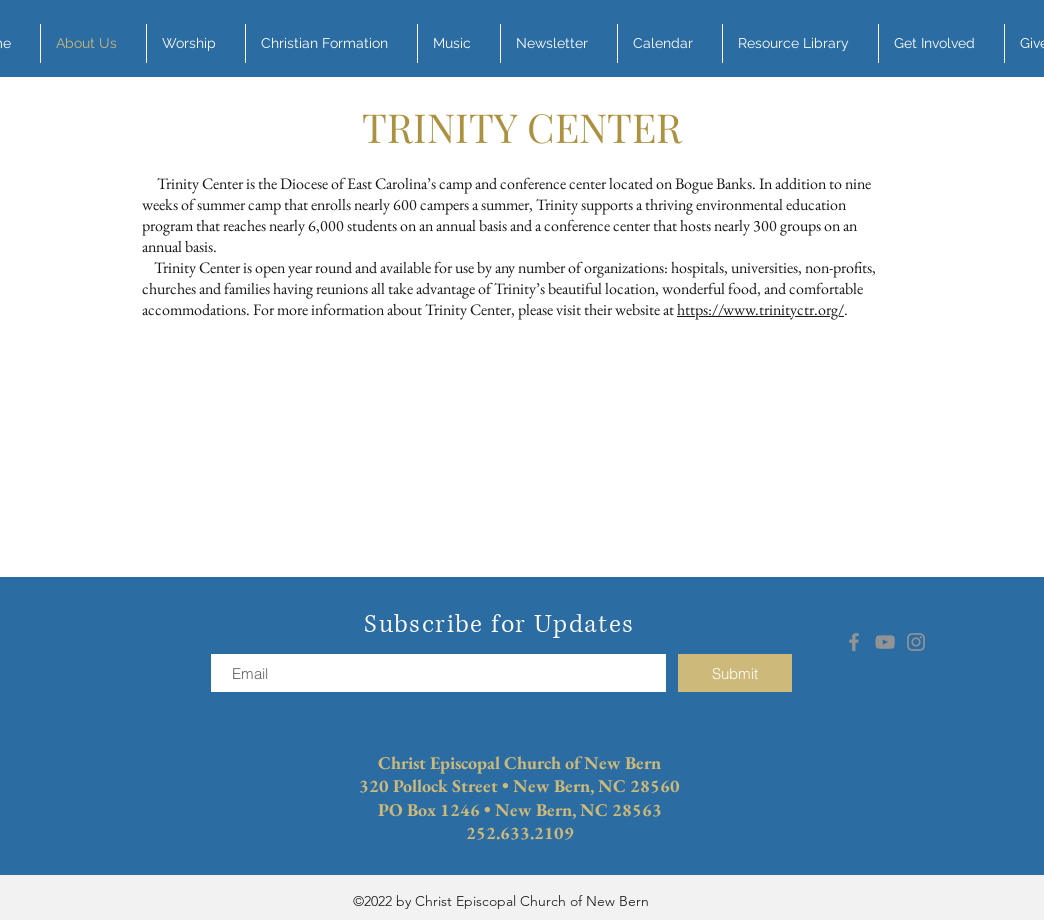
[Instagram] (916, 642)
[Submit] (735, 673)
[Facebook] (854, 642)
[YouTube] (885, 642)
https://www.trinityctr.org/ (760, 309)
